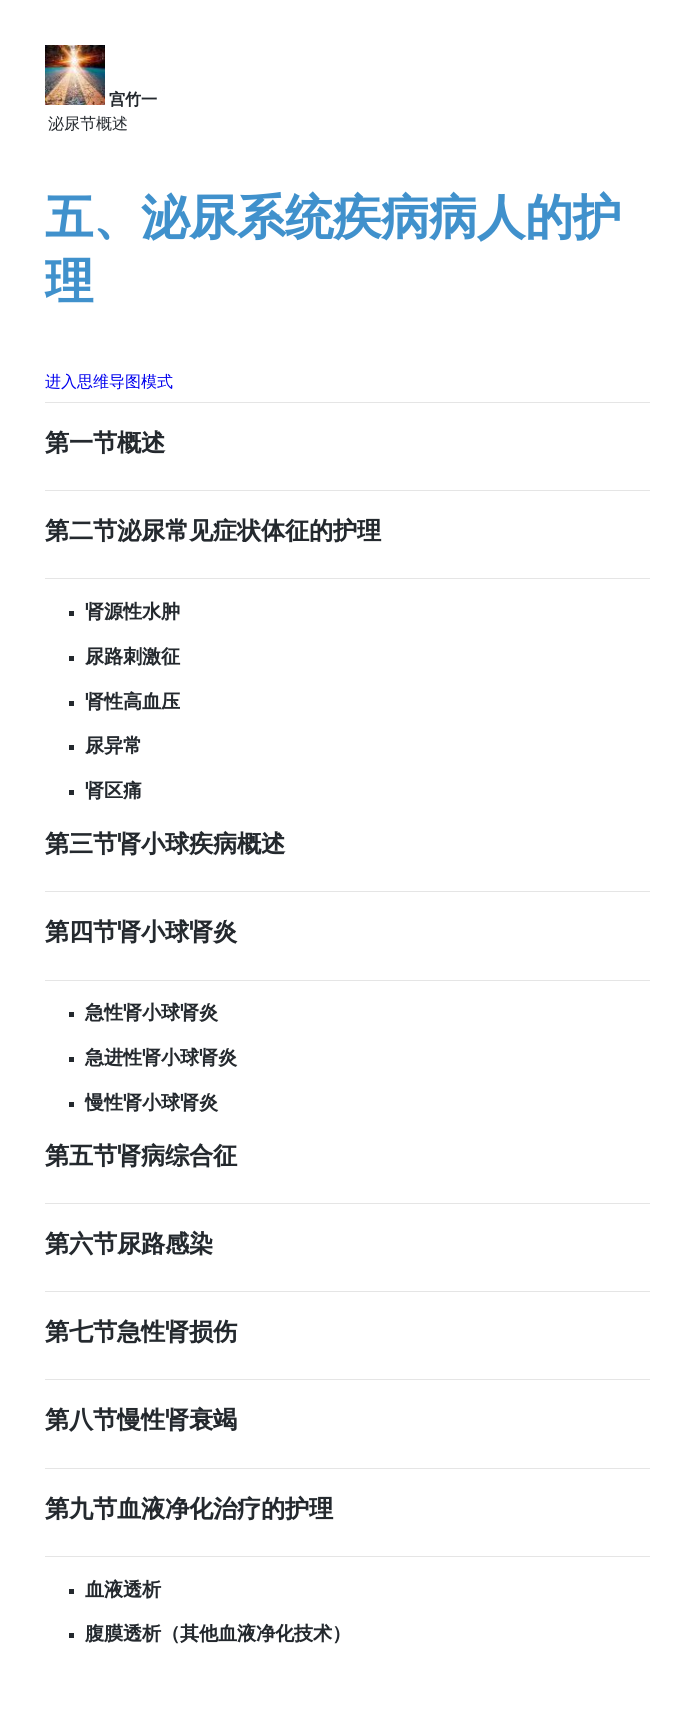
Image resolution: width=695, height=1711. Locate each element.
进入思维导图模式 (109, 381)
